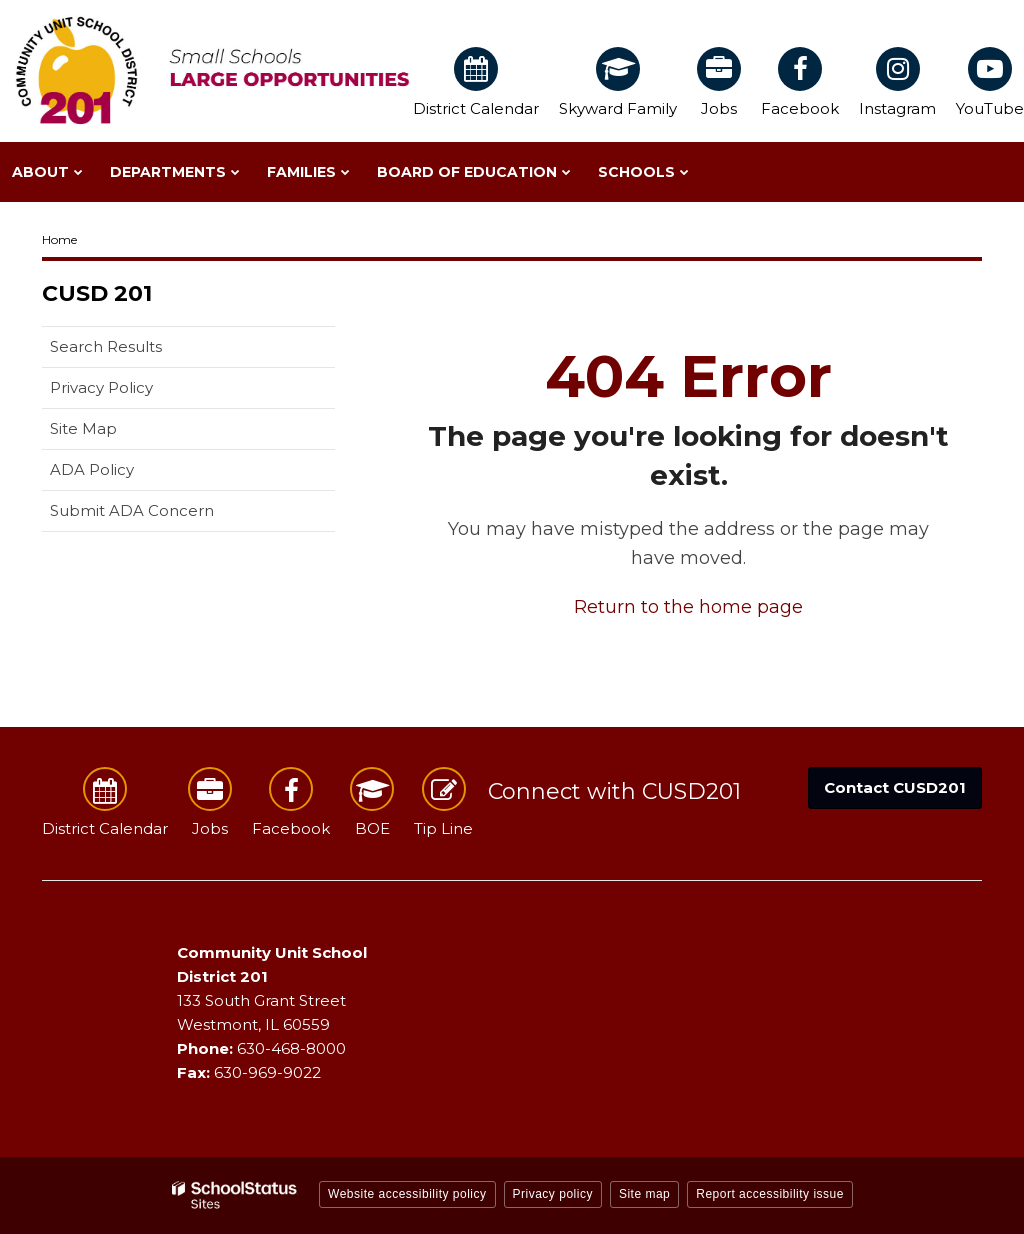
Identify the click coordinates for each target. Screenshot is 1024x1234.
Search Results (106, 346)
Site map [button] (644, 1194)
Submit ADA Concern (132, 510)
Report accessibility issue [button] (770, 1194)
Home (59, 239)
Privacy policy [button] (553, 1194)
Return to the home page (688, 607)
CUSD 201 (97, 293)
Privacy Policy (101, 387)
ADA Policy (92, 469)
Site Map (83, 428)
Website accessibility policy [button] (407, 1194)
